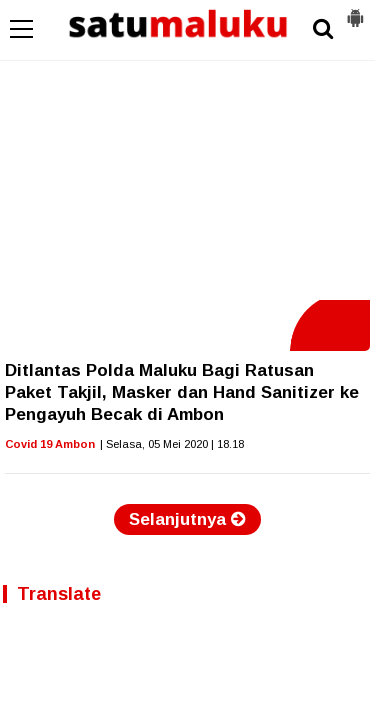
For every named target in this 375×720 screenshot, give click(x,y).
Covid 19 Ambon (50, 444)
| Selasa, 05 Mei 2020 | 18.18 (172, 444)
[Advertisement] (187, 150)
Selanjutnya (187, 519)
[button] (355, 10)
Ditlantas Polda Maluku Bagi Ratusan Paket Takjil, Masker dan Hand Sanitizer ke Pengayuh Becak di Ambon (182, 392)
